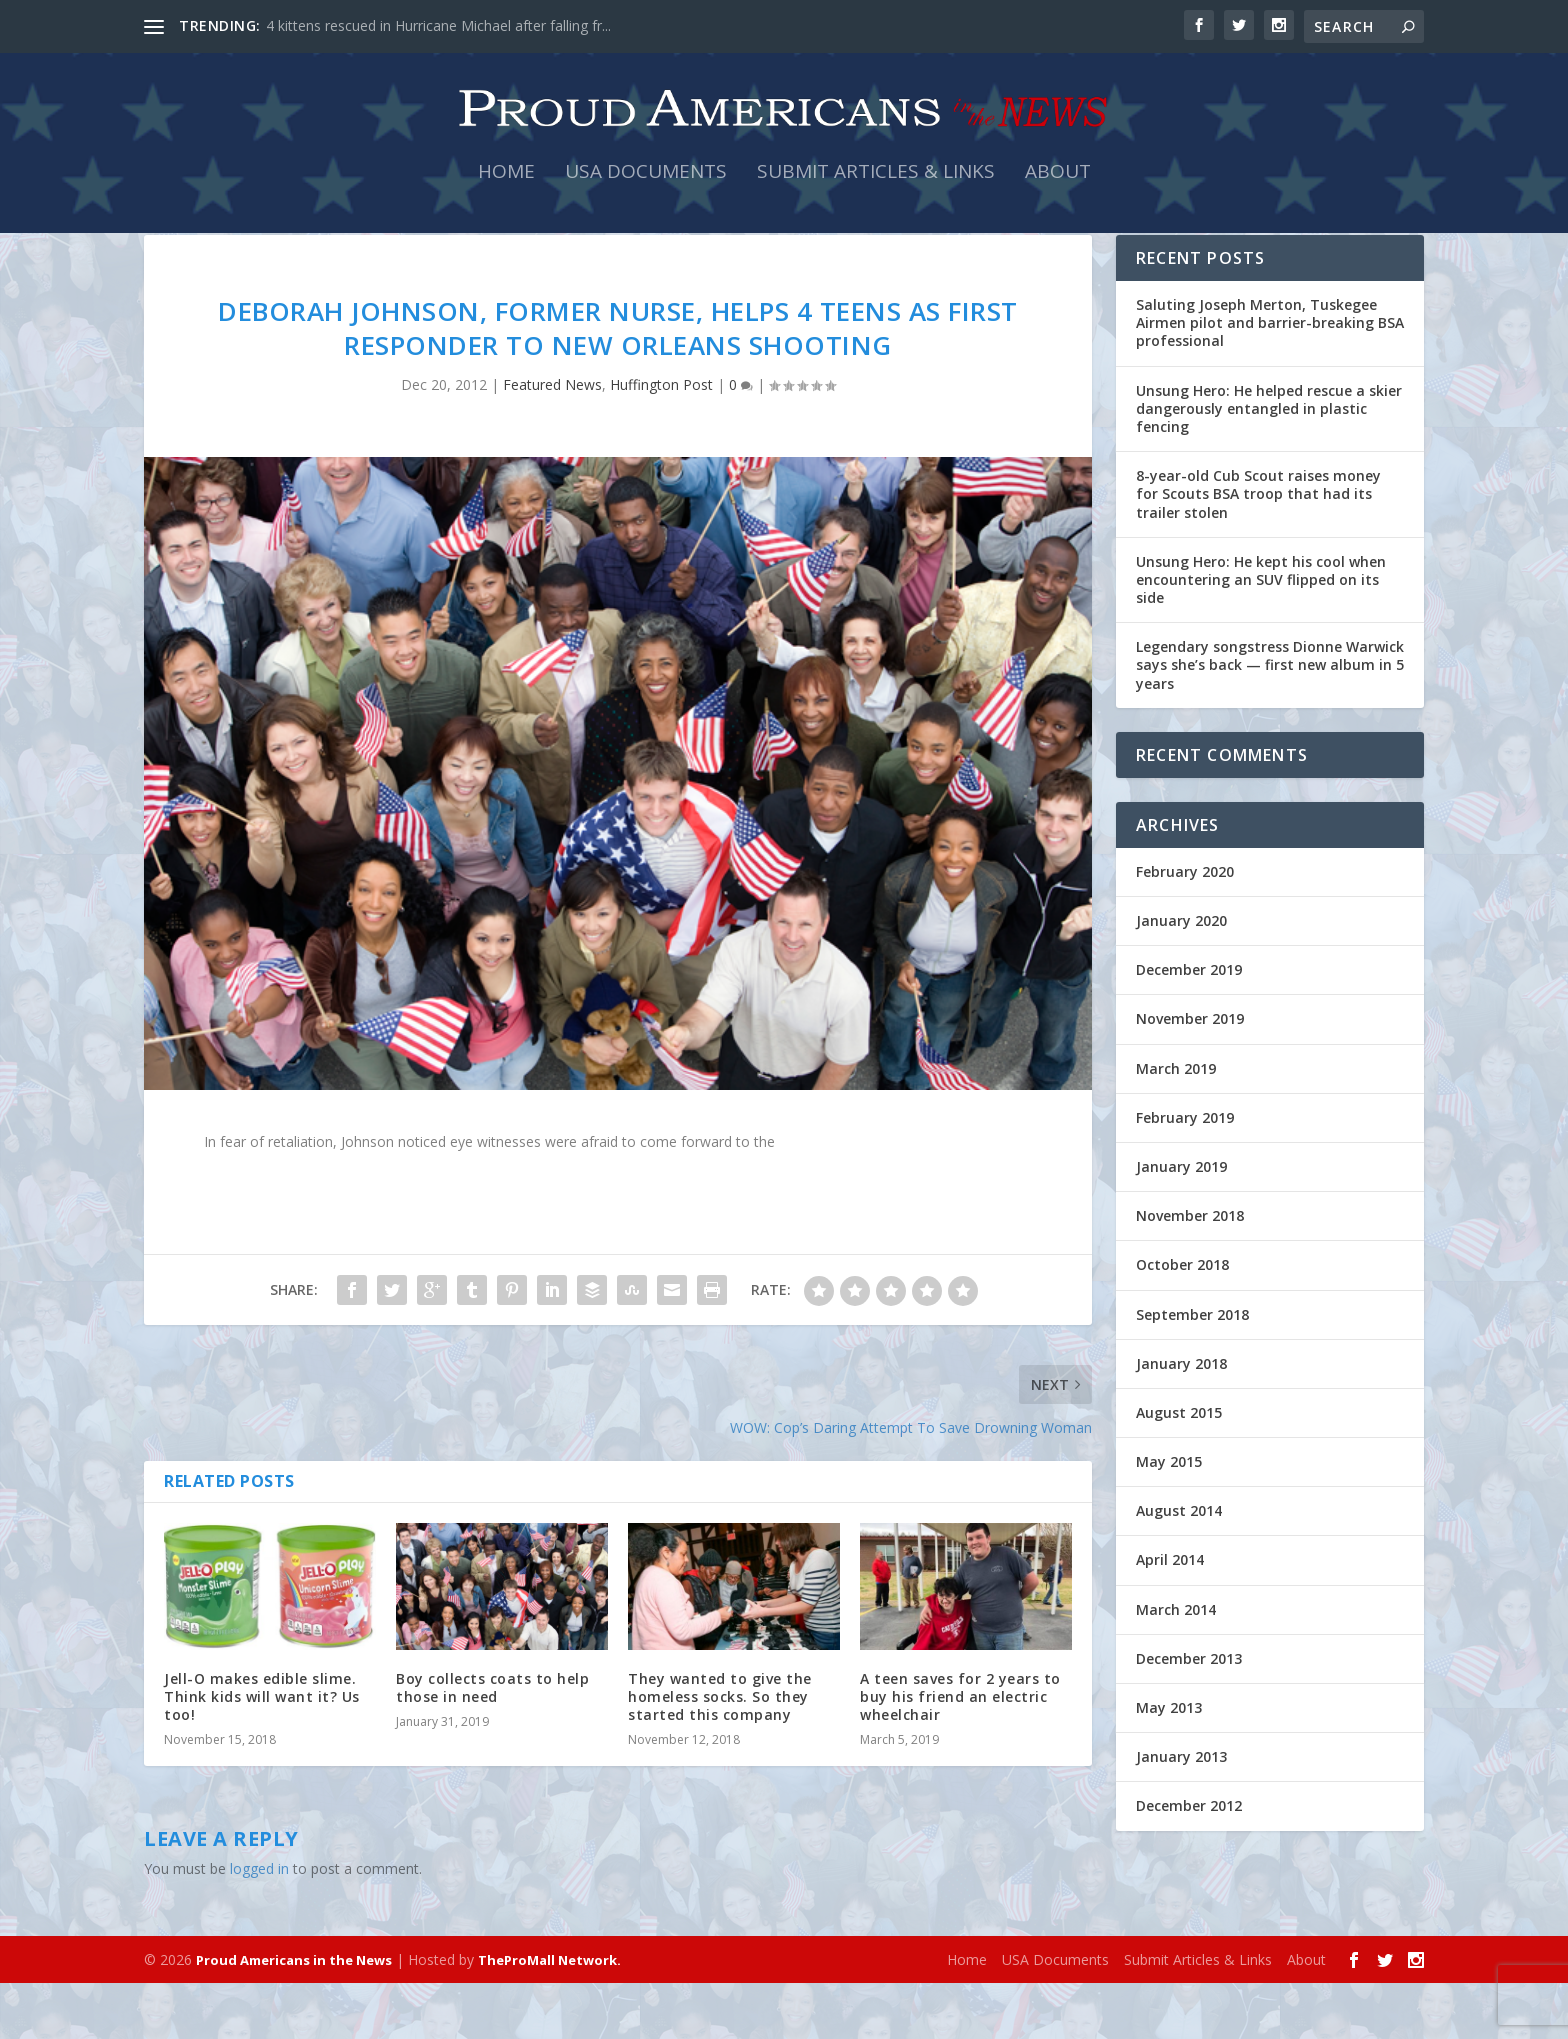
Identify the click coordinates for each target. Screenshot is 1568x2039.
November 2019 (1190, 1074)
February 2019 (1185, 1173)
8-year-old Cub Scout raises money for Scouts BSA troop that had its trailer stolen (1258, 549)
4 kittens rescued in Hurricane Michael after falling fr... (438, 25)
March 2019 (1176, 1124)
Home (506, 191)
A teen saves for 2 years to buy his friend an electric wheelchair (960, 1752)
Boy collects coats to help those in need (492, 1743)
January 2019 (1181, 1222)
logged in (259, 1924)
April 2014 (1170, 1615)
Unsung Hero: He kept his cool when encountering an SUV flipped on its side (1261, 635)
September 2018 (1192, 1369)
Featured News (552, 440)
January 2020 (1181, 976)
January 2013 (1181, 1812)
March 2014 (1176, 1665)
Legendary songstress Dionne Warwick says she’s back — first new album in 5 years (1270, 720)
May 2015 (1169, 1517)
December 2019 (1189, 1025)
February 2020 (1185, 927)
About (1058, 191)
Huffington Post (661, 440)
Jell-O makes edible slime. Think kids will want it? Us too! (262, 1752)
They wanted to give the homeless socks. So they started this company (720, 1752)
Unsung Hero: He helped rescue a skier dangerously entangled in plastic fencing (1269, 464)
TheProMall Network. (549, 2016)
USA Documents (646, 191)
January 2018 (1181, 1419)
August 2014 (1179, 1566)
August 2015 (1179, 1468)
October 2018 (1182, 1320)
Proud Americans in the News (294, 2016)
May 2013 (1169, 1763)
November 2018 (1190, 1271)
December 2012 (1189, 1861)
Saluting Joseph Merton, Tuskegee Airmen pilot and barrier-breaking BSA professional (1270, 378)
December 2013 (1189, 1714)
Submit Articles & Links (876, 191)
